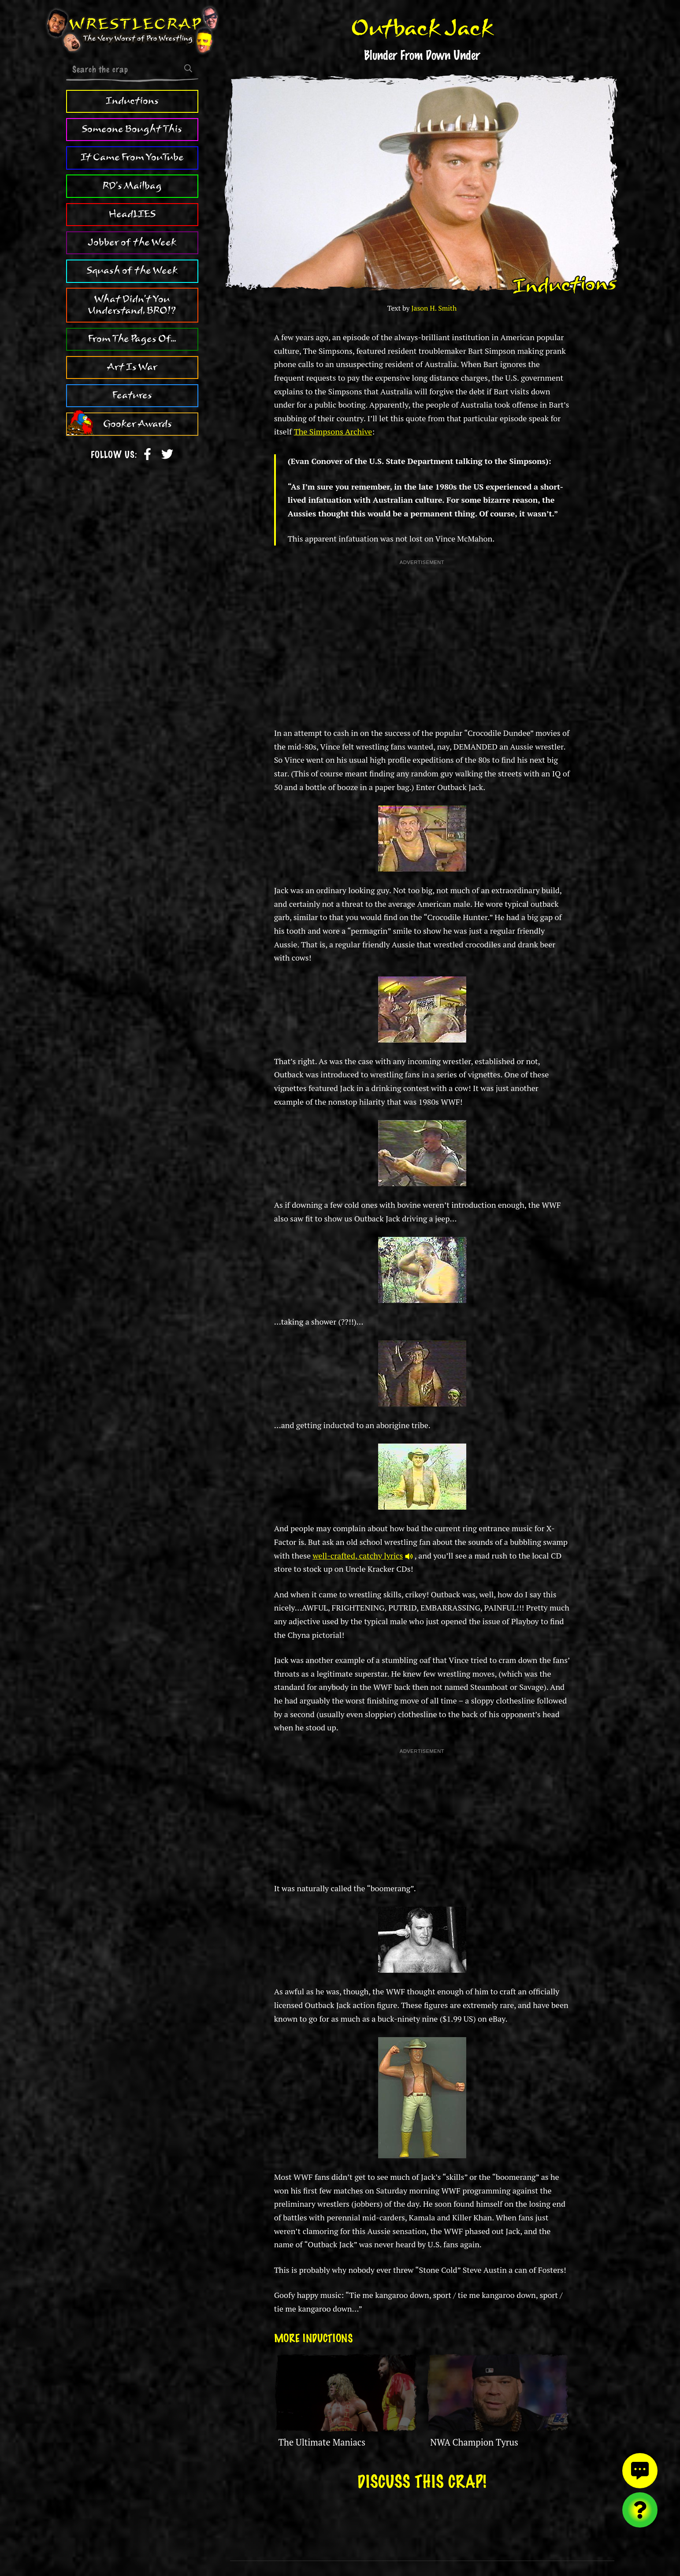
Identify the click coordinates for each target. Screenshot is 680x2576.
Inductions (132, 101)
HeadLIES (132, 214)
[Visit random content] (640, 2510)
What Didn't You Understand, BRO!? (132, 305)
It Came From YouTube (132, 157)
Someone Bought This (132, 129)
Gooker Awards (137, 424)
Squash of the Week (132, 270)
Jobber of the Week (132, 242)
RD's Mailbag (132, 186)
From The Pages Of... (132, 338)
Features (132, 395)
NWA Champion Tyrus (474, 2442)
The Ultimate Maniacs (322, 2442)
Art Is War (132, 367)
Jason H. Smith (434, 308)
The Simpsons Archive (333, 431)
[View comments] (640, 2470)
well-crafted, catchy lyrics (362, 1555)
